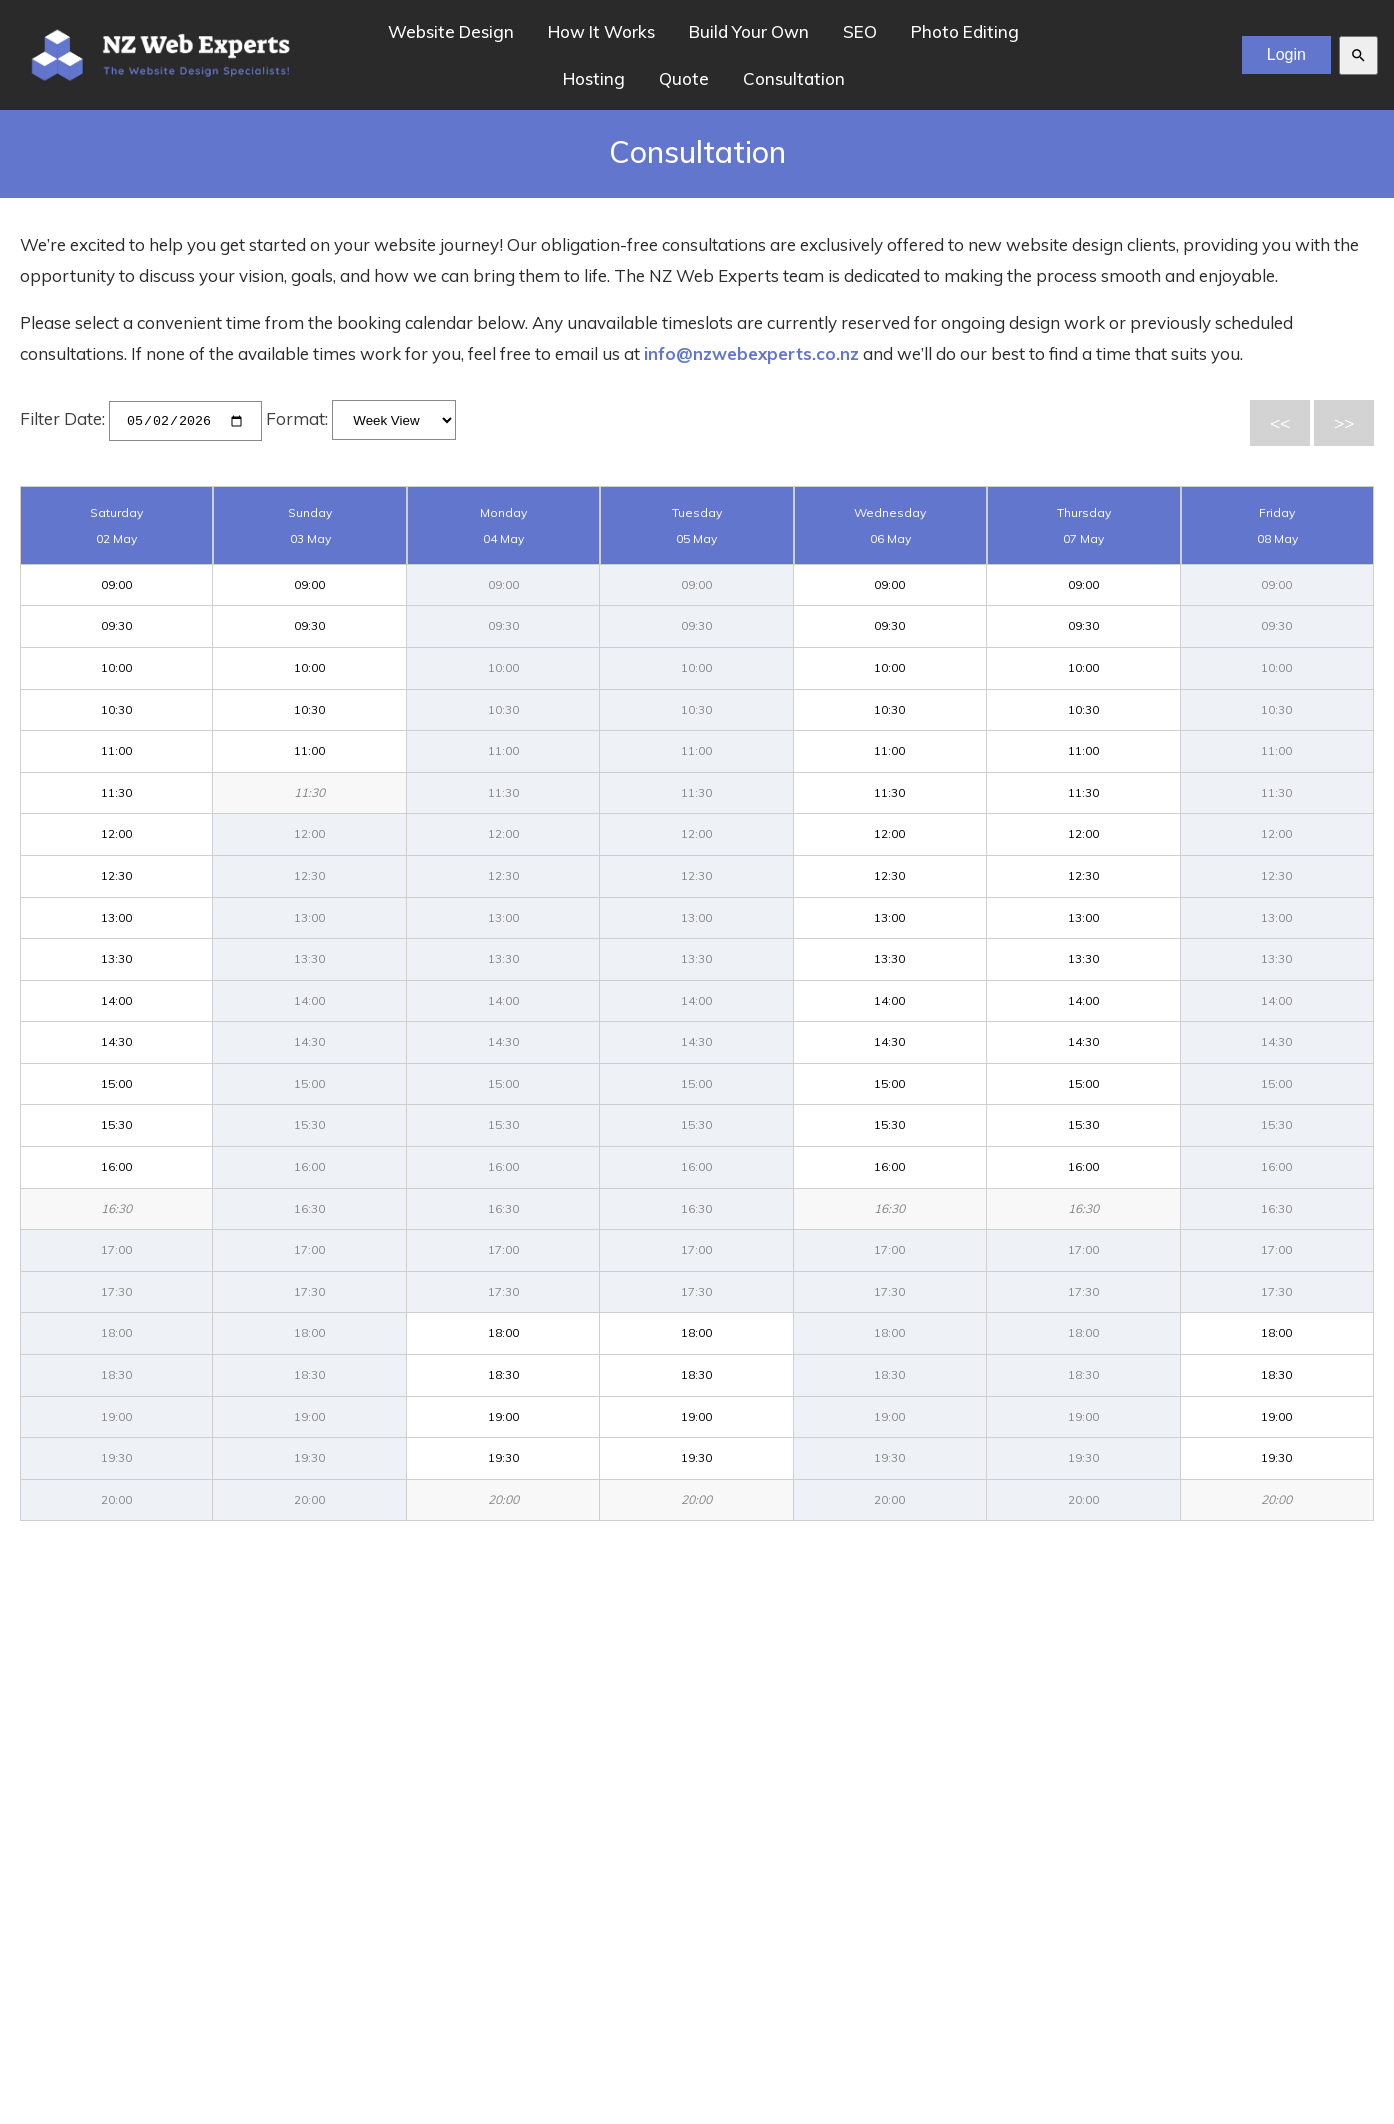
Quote (684, 78)
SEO (860, 31)
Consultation (794, 78)
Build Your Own (749, 31)
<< (1280, 422)
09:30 (116, 625)
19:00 (503, 1415)
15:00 (116, 1082)
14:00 (116, 999)
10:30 (116, 708)
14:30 (116, 1041)
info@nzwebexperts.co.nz (751, 353)
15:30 (116, 1124)
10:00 (116, 666)
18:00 (503, 1332)
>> (1344, 422)
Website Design (451, 31)
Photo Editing (965, 31)
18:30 (503, 1374)
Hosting (594, 78)
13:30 (116, 958)
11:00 (116, 750)
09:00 (116, 583)
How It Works (601, 31)
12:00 (116, 833)
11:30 (116, 791)
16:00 (116, 1166)
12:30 (116, 874)
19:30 (503, 1457)
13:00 (116, 916)
